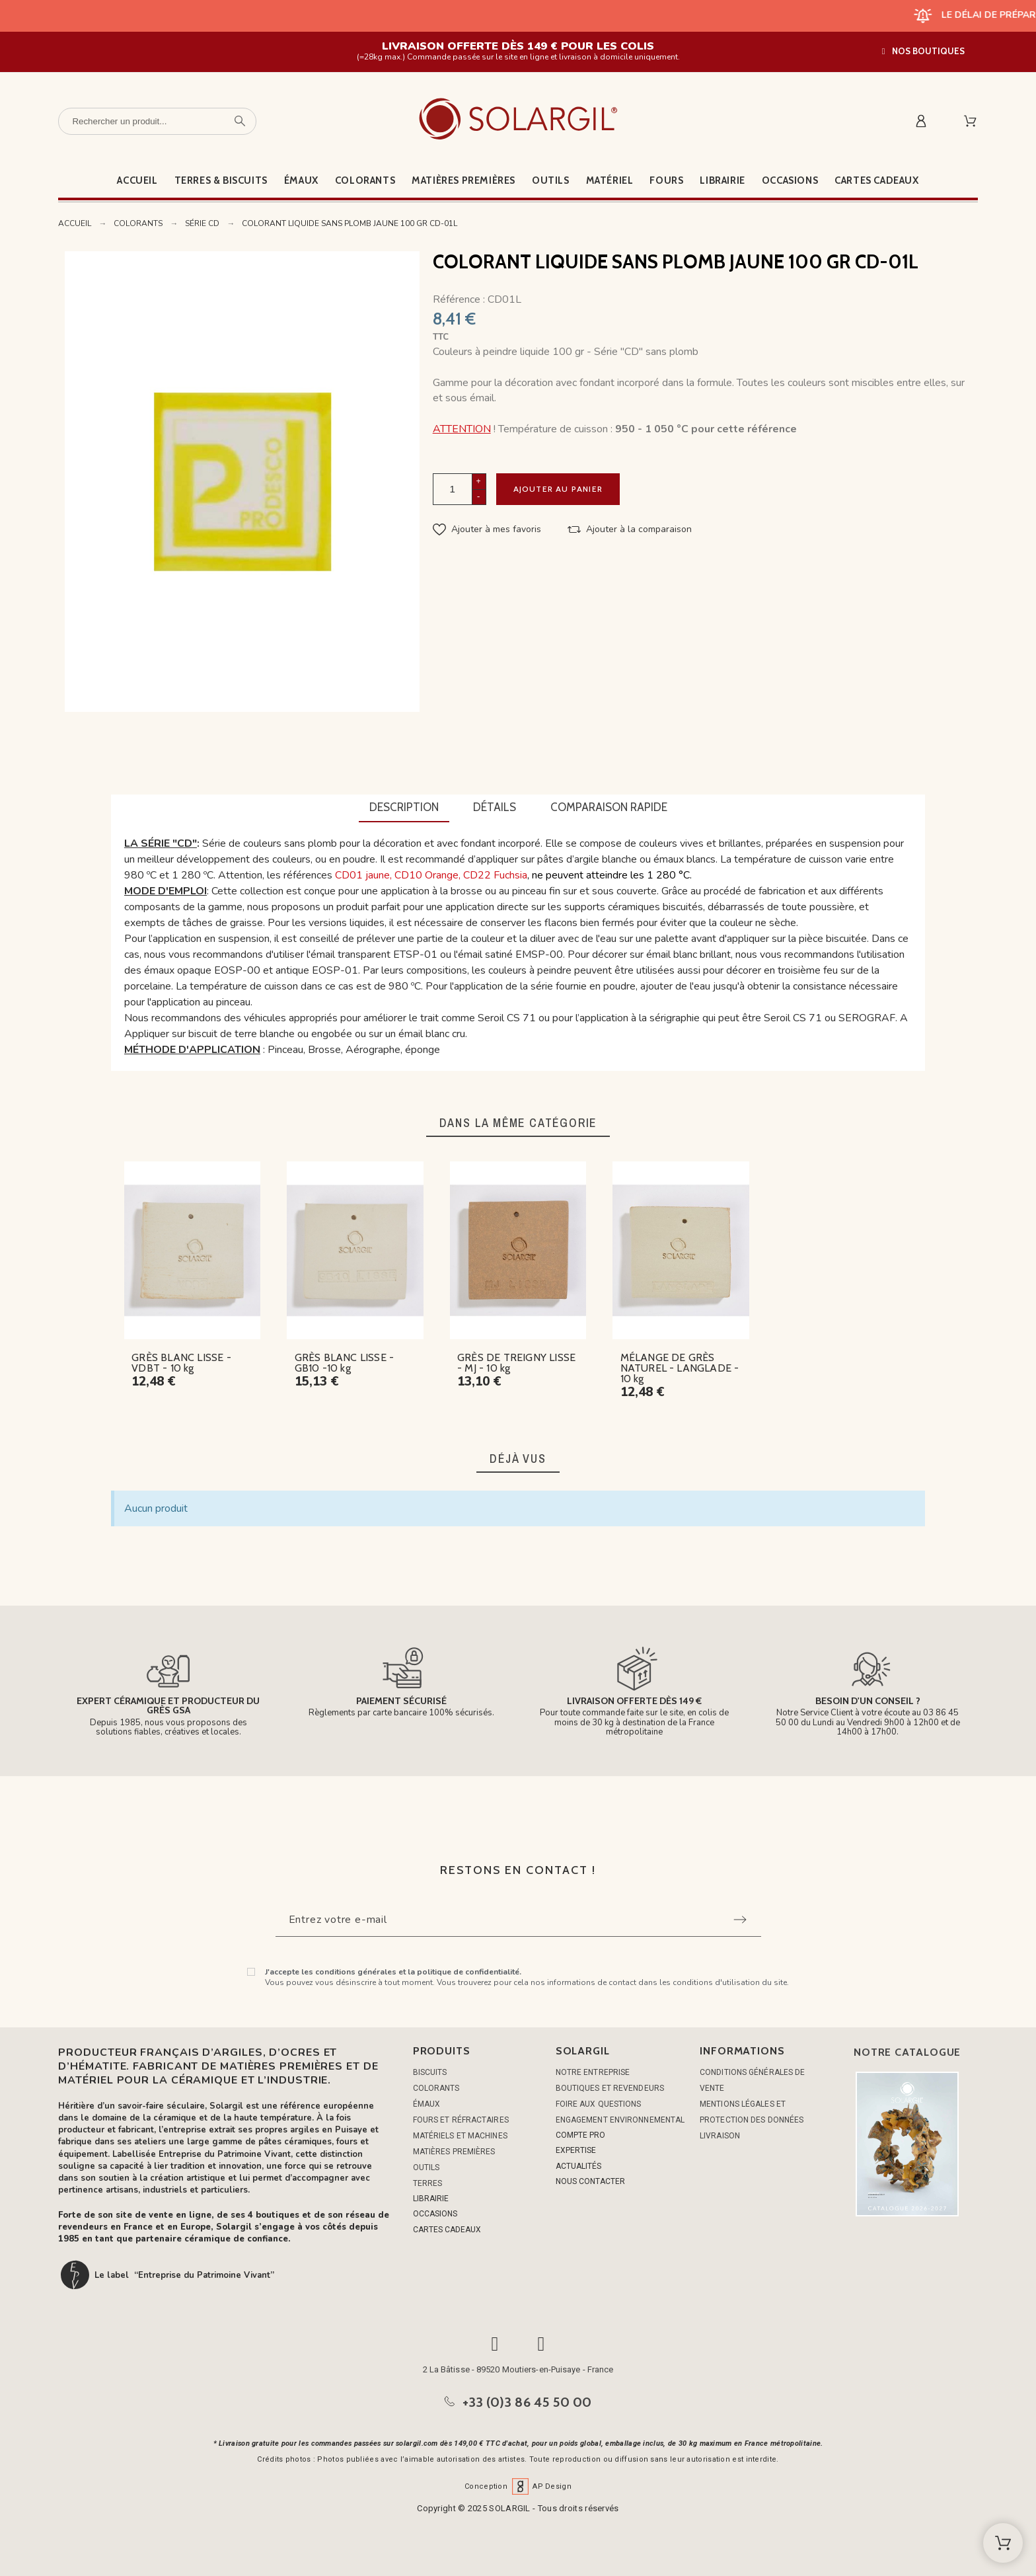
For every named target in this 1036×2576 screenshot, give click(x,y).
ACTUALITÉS (578, 2166)
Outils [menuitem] (551, 180)
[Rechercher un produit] (157, 121)
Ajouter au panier (558, 489)
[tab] (404, 808)
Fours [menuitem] (666, 180)
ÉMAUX (427, 2104)
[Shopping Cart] (1003, 2543)
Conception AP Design (518, 2486)
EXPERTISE (576, 2150)
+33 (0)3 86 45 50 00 (527, 2402)
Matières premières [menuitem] (463, 180)
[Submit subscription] (740, 1920)
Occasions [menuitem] (790, 180)
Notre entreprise (593, 2072)
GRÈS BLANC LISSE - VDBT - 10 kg (181, 1362)
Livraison (720, 2135)
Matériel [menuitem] (610, 180)
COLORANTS (436, 2088)
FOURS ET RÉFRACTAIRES (461, 2120)
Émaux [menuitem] (301, 180)
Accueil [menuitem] (137, 180)
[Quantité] (452, 488)
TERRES (428, 2183)
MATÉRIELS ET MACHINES (460, 2135)
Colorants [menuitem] (365, 180)
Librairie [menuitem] (722, 180)
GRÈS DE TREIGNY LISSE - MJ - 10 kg (516, 1362)
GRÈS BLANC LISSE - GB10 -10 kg (344, 1362)
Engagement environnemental (620, 2120)
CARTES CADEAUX (447, 2229)
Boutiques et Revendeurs (610, 2088)
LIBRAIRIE (431, 2198)
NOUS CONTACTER (590, 2181)
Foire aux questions (599, 2104)
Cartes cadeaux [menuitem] (876, 180)
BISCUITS (430, 2072)
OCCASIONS (435, 2213)
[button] (923, 51)
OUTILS (426, 2167)
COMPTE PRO (580, 2135)
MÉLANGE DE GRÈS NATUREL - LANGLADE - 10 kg (679, 1368)
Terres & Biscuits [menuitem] (221, 180)
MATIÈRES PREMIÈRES (454, 2151)
